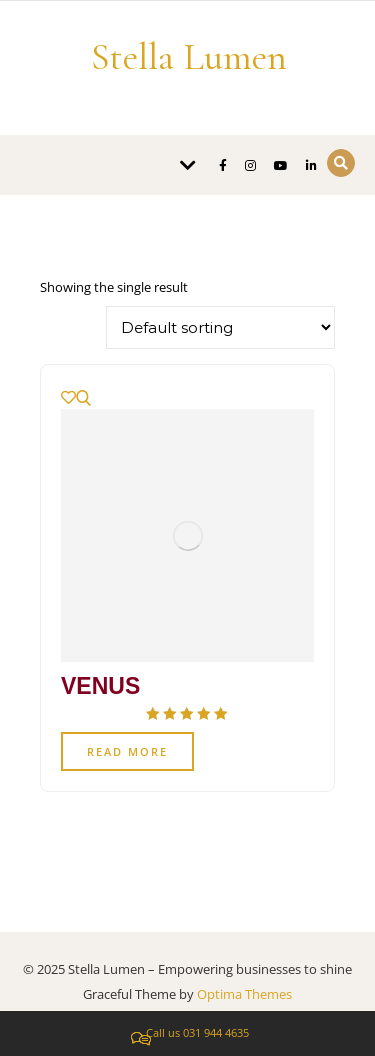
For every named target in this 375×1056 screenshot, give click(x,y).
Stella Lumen (189, 57)
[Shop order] (220, 327)
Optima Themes (244, 994)
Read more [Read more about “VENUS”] (127, 751)
